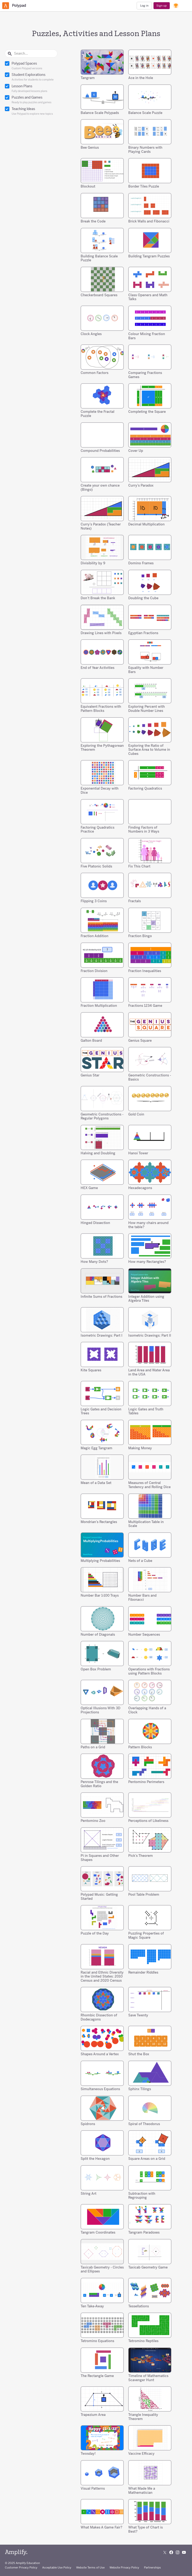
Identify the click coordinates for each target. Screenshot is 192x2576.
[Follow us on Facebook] (171, 2552)
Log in (144, 5)
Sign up (161, 5)
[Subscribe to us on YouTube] (184, 2552)
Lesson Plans (31, 88)
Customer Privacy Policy (21, 2567)
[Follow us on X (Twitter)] (165, 2552)
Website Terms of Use (90, 2567)
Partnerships (152, 2567)
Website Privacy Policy (124, 2567)
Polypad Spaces (31, 66)
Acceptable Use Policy (56, 2567)
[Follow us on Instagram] (177, 2552)
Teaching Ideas (31, 111)
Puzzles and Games (31, 100)
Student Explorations (31, 77)
